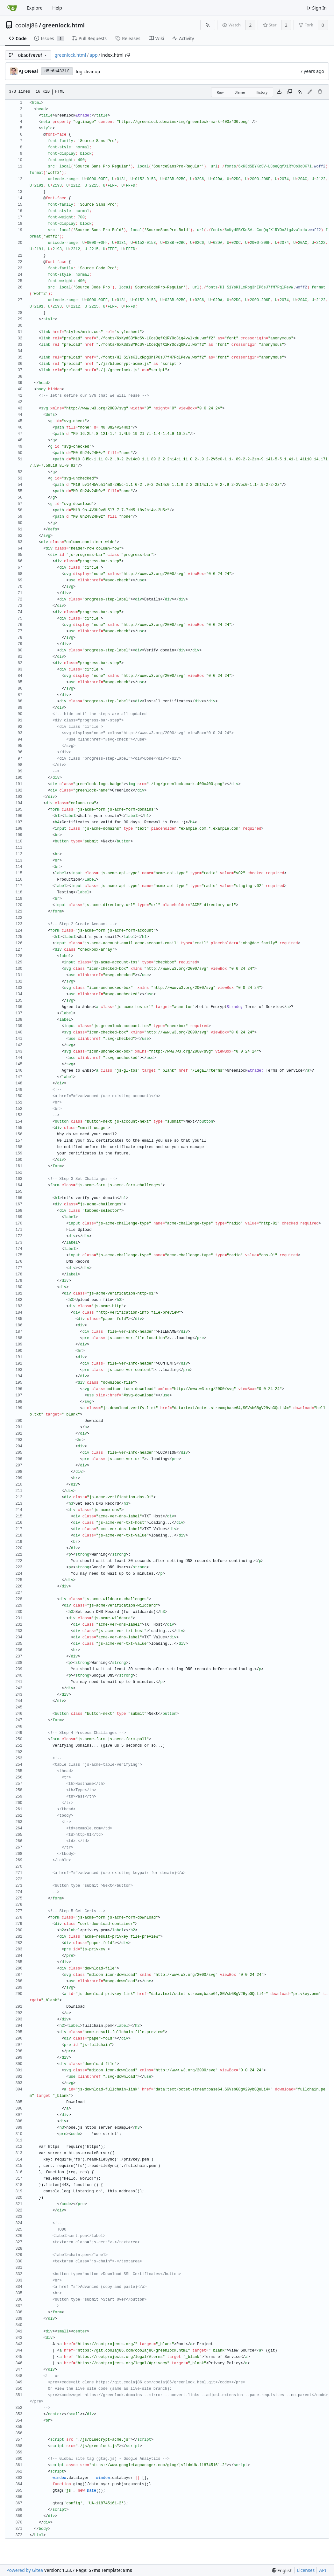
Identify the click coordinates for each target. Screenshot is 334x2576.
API (322, 2570)
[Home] (12, 8)
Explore (34, 8)
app (93, 55)
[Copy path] (127, 55)
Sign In (317, 8)
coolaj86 (26, 25)
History (261, 92)
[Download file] (279, 92)
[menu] (282, 2570)
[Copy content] (289, 92)
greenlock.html (63, 25)
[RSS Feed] (207, 25)
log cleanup (88, 71)
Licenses (306, 2570)
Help (57, 8)
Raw (220, 92)
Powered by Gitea (24, 2570)
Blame (239, 92)
